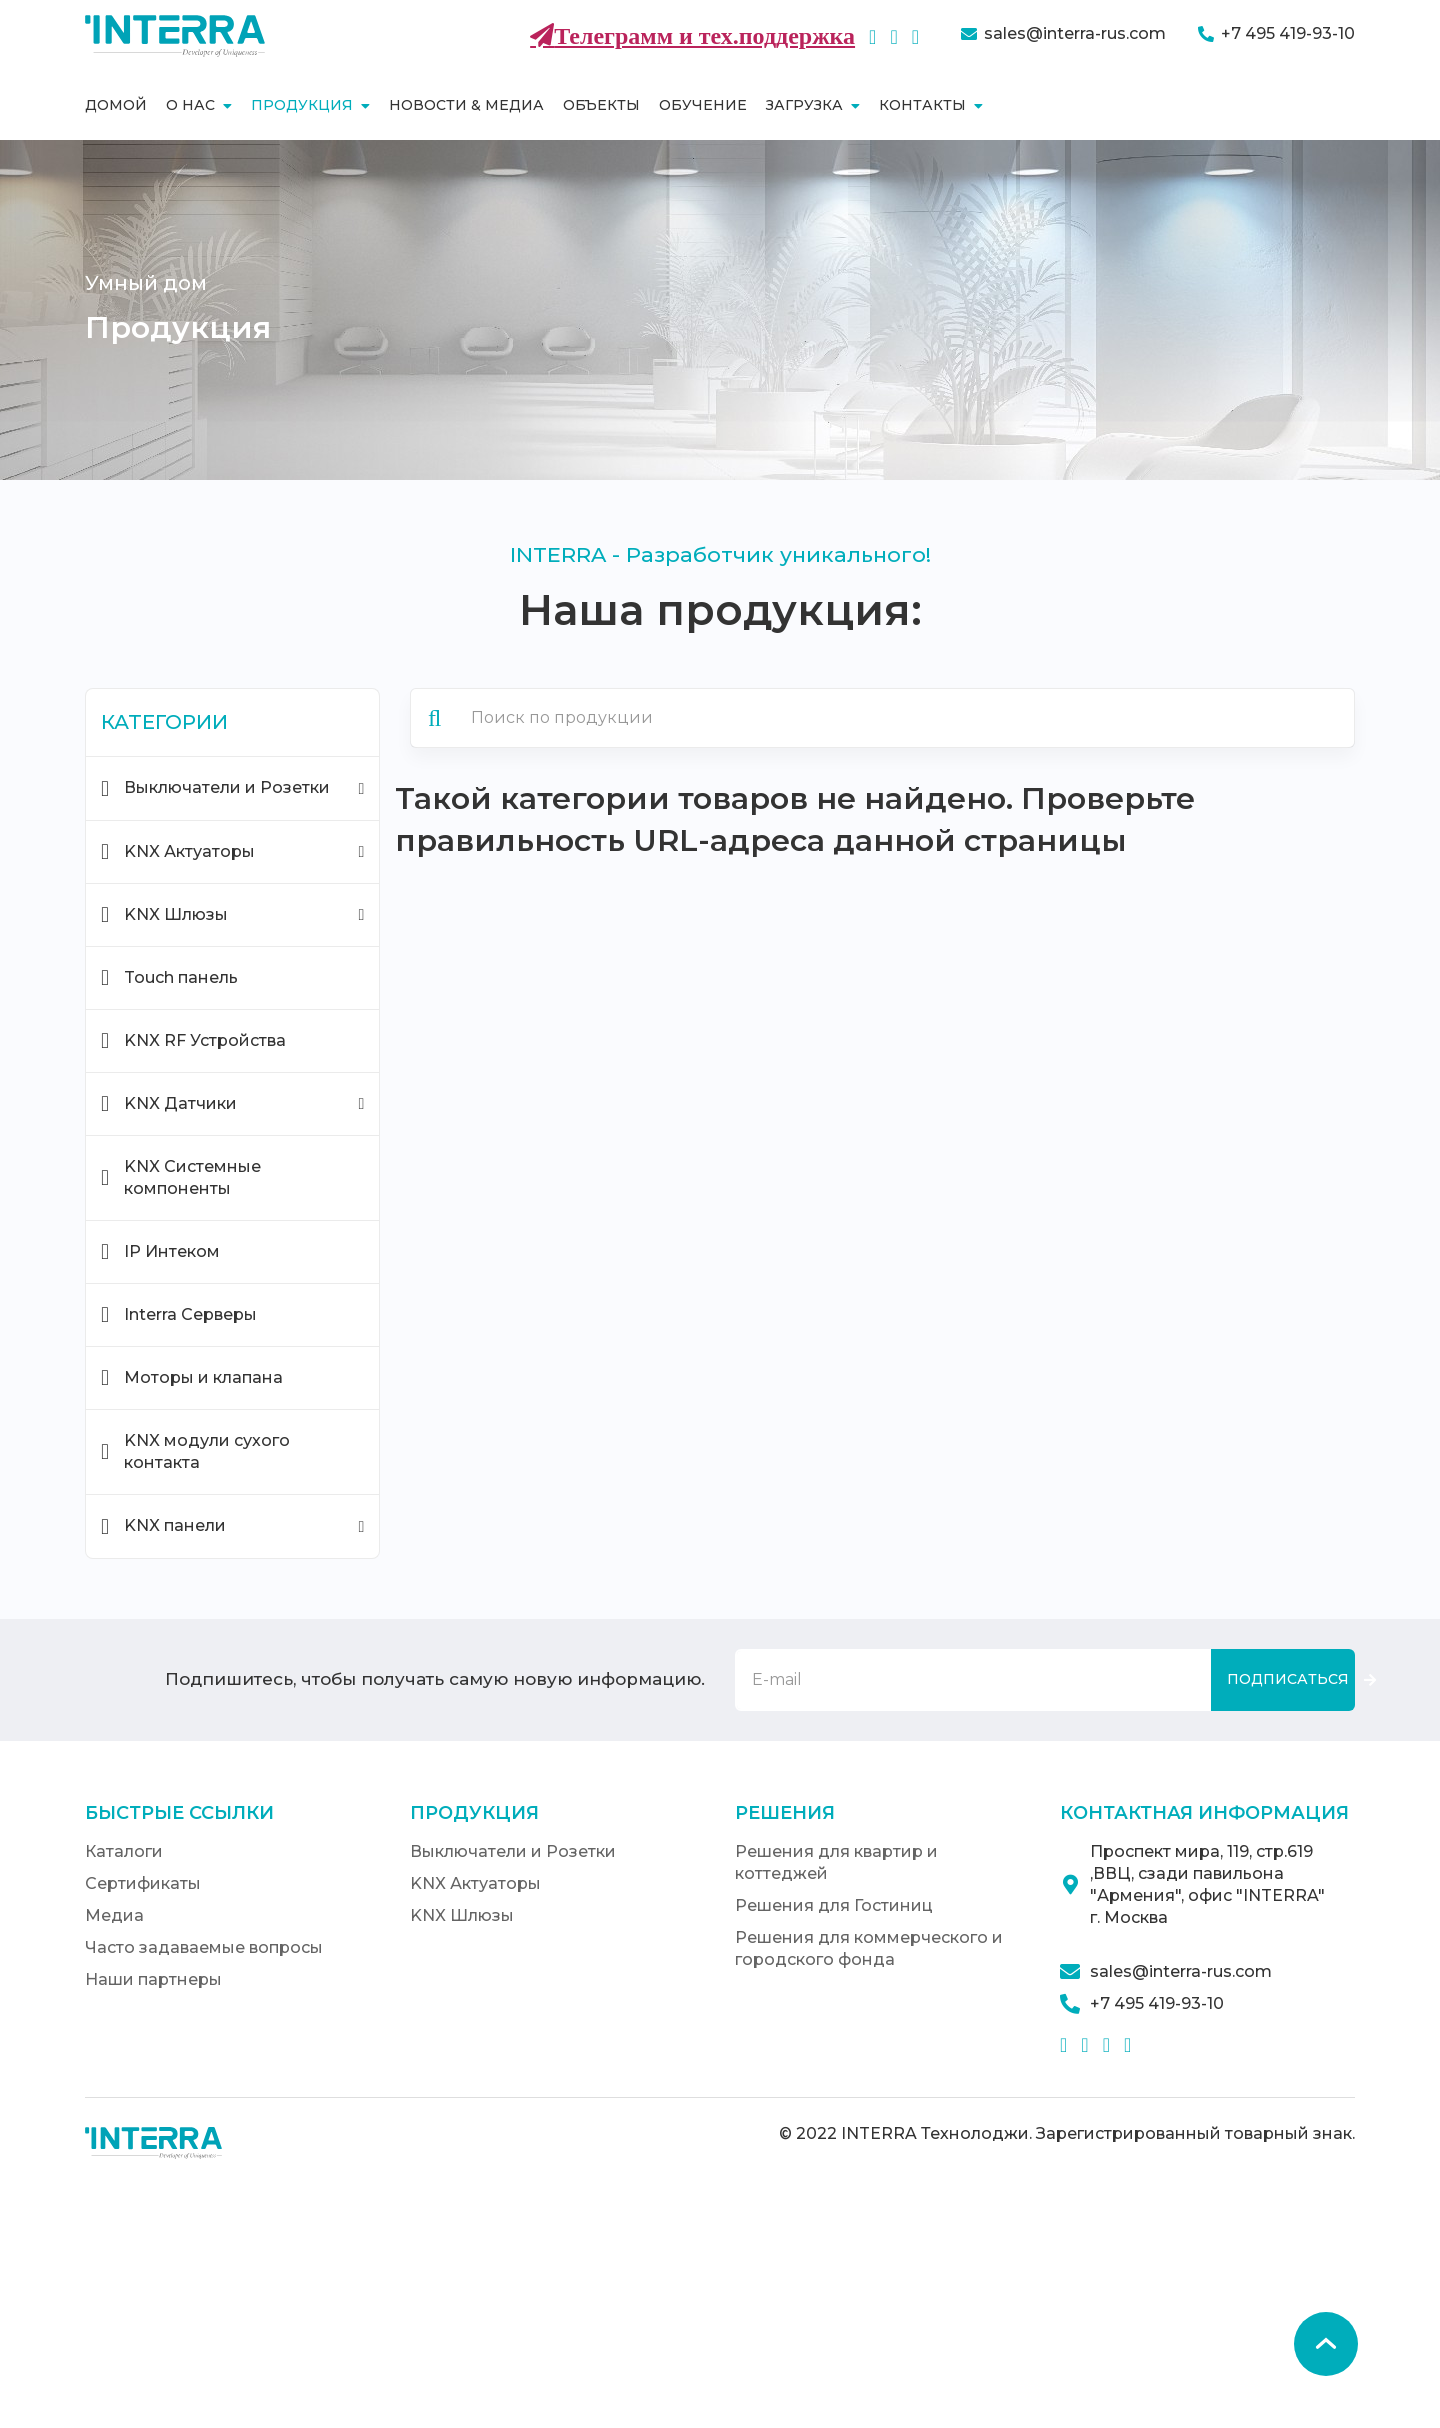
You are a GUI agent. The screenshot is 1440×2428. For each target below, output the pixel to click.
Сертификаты (143, 1883)
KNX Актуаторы (475, 1883)
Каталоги (124, 1851)
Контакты (931, 105)
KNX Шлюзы (462, 1915)
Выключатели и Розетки (513, 1851)
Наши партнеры (153, 1979)
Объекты (601, 105)
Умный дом (146, 283)
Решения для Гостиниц (834, 1905)
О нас (199, 105)
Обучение (703, 105)
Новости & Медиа (466, 105)
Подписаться (1288, 1679)
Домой (116, 105)
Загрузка (813, 105)
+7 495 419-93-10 (1288, 33)
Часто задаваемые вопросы (204, 1947)
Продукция (310, 105)
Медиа (114, 1915)
